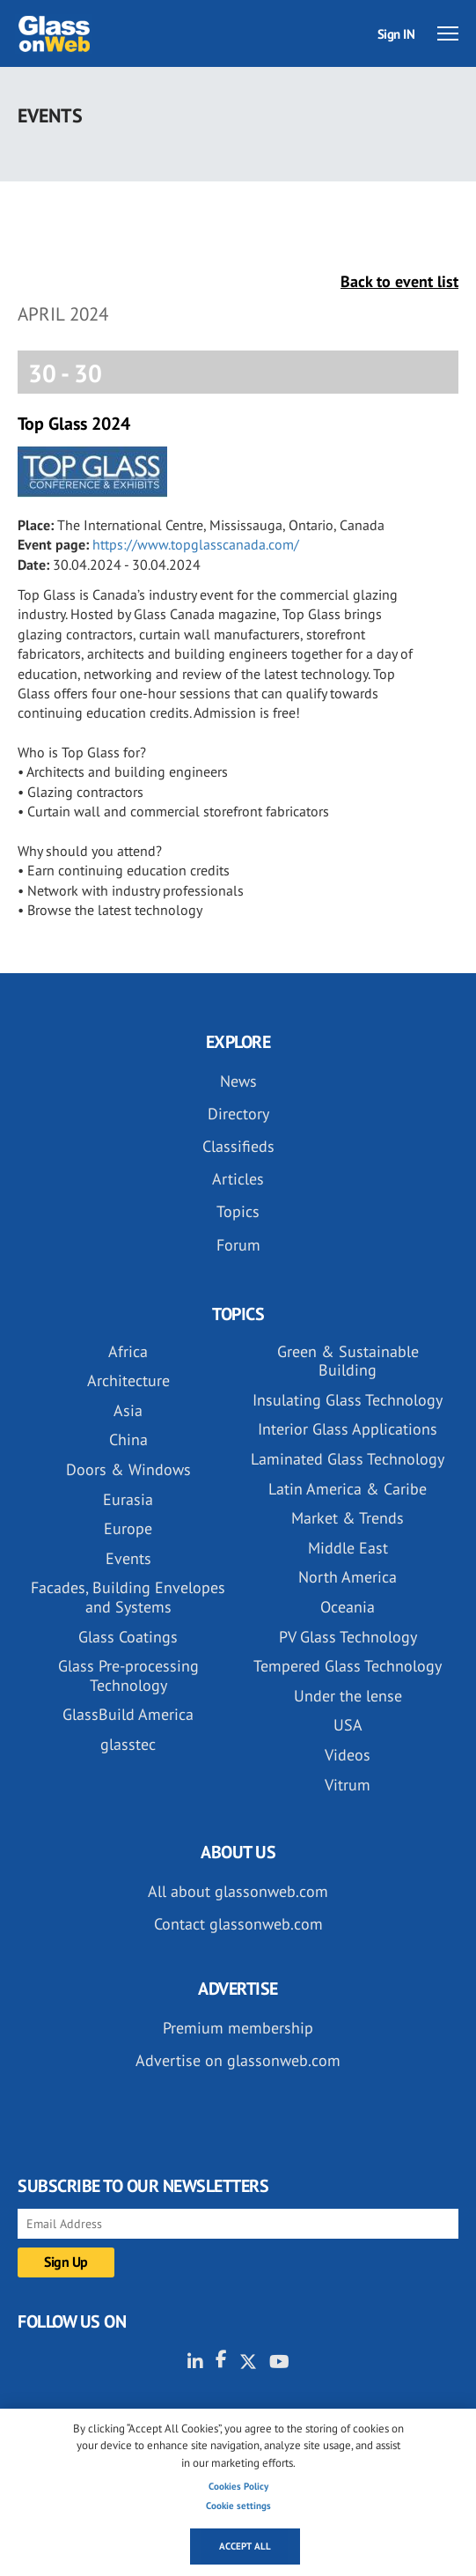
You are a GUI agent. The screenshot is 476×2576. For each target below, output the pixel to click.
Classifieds (238, 1146)
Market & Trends (347, 1518)
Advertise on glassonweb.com (238, 2060)
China (128, 1439)
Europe (128, 1528)
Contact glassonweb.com (238, 1924)
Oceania (347, 1607)
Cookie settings (238, 2505)
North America (347, 1577)
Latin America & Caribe (347, 1489)
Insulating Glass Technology (348, 1400)
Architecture (128, 1380)
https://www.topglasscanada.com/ (195, 544)
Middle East (348, 1548)
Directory (238, 1113)
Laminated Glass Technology (347, 1459)
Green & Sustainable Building (348, 1361)
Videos (347, 1755)
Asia (128, 1410)
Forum (238, 1245)
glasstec (128, 1744)
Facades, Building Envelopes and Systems (128, 1597)
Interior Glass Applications (347, 1429)
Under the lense (348, 1696)
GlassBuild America (128, 1714)
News (238, 1081)
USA (347, 1725)
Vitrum (347, 1785)
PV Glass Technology (348, 1637)
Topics (238, 1211)
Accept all (245, 2546)
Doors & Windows (128, 1469)
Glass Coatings (128, 1637)
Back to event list (399, 281)
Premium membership (238, 2028)
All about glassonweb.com (238, 1891)
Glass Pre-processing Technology (128, 1675)
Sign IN (396, 34)
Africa (128, 1351)
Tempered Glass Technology (347, 1666)
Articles (238, 1179)
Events (128, 1558)
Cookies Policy (238, 2486)
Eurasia (128, 1499)
